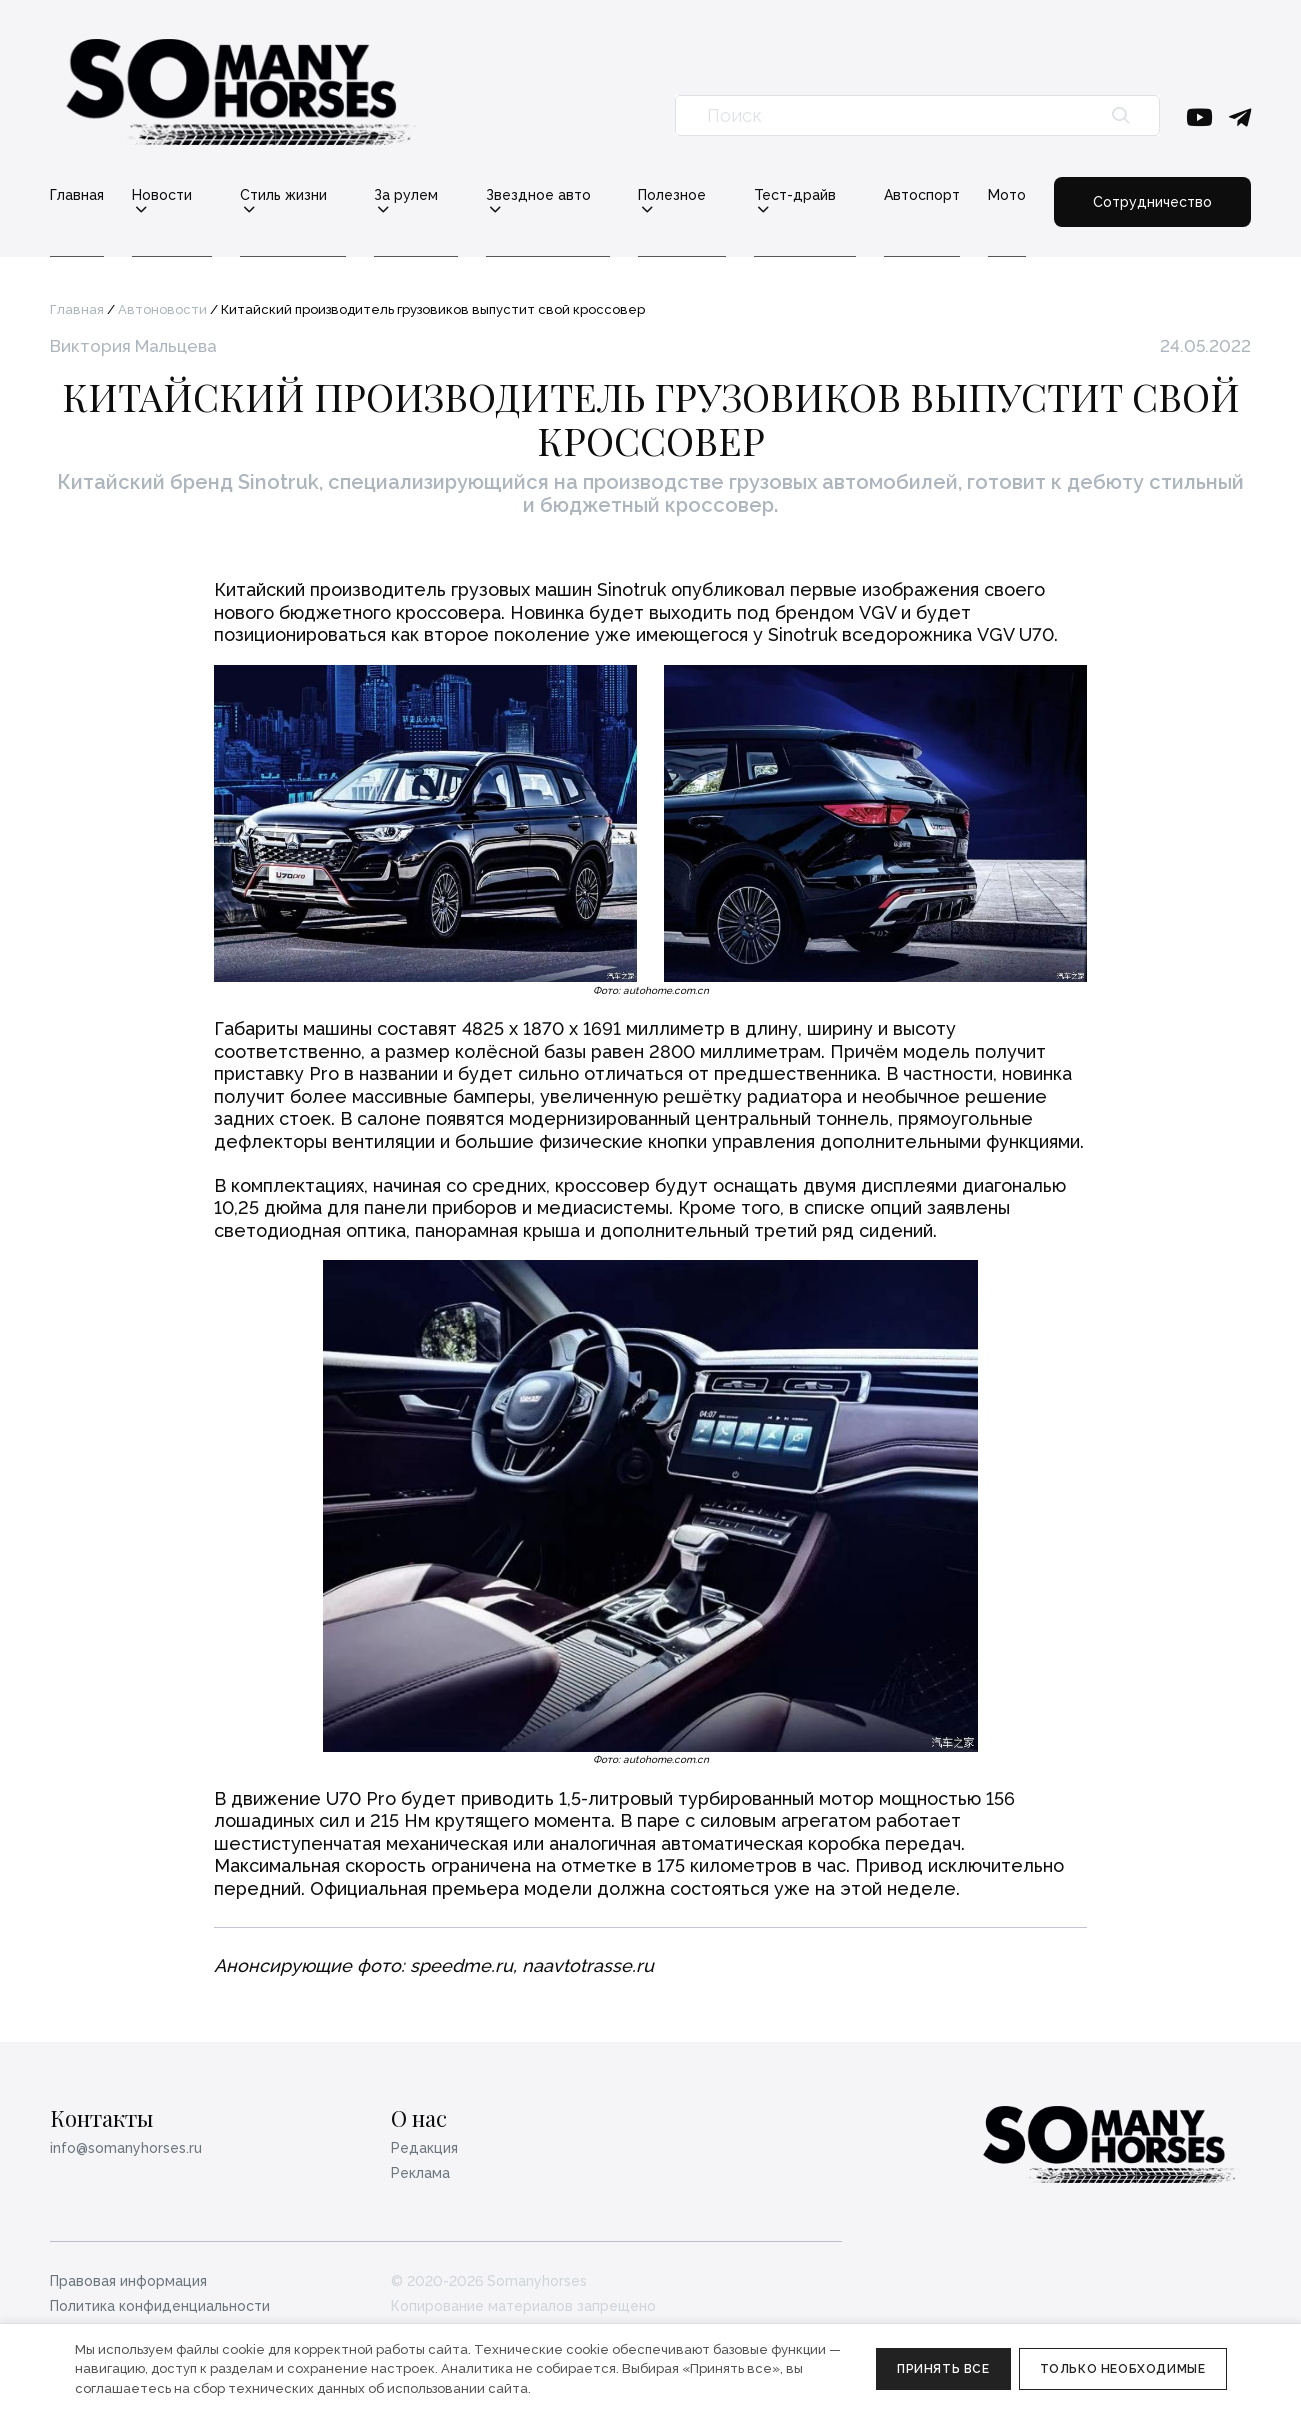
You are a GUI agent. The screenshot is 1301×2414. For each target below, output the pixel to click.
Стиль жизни (283, 195)
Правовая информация (128, 2281)
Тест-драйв (795, 195)
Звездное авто (538, 195)
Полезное (672, 195)
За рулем (406, 195)
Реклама (420, 2173)
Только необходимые (1123, 2369)
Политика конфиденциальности (160, 2306)
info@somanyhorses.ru (126, 2148)
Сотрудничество (1152, 202)
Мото (1007, 195)
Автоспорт (922, 195)
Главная (77, 195)
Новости (162, 195)
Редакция (424, 2148)
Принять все (943, 2369)
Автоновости (162, 309)
